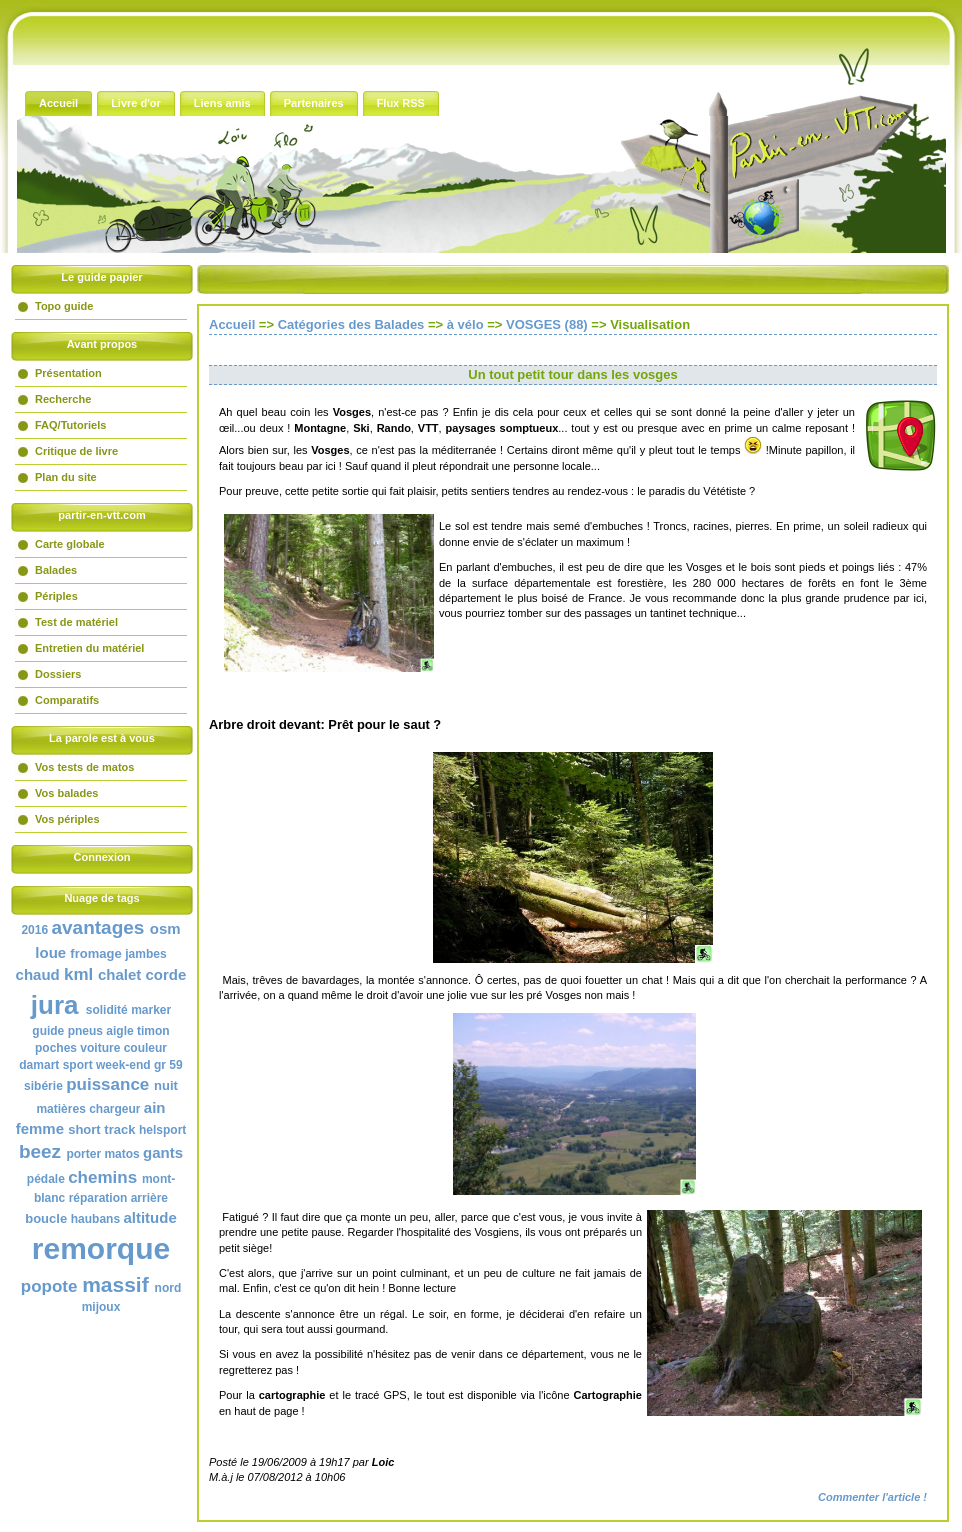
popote (49, 1286)
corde (166, 974)
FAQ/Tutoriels (70, 425)
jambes (145, 954)
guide (48, 1031)
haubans (95, 1219)
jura (55, 1005)
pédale (46, 1179)
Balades (56, 570)
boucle (46, 1218)
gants (163, 1152)
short (84, 1129)
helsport (162, 1130)
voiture (100, 1048)
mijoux (101, 1307)
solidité (107, 1010)
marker (151, 1010)
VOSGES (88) (547, 324)
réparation (98, 1198)
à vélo (465, 324)
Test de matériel (76, 622)
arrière (149, 1198)
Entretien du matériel (89, 648)
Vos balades (66, 793)
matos (121, 1154)
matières (60, 1109)
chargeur (114, 1109)
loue (50, 952)
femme (40, 1128)
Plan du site (66, 477)
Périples (56, 596)
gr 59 (168, 1065)
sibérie (43, 1086)
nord (168, 1288)
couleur (145, 1048)
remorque (101, 1248)
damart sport (55, 1065)
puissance (107, 1084)
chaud (38, 974)
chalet (119, 974)
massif (115, 1284)
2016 (34, 930)
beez (40, 1151)
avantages (97, 927)
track (119, 1129)
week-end (123, 1065)
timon (153, 1031)
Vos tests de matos (84, 767)
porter (83, 1154)
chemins (102, 1177)
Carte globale (70, 544)
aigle (119, 1031)
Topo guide (64, 306)
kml (78, 974)
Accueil (232, 324)
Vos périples (67, 819)
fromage (95, 953)
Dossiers (58, 674)
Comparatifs (67, 700)
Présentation (68, 373)
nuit (166, 1085)
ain (155, 1107)
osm (165, 928)
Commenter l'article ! (872, 1497)
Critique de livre (76, 451)
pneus (85, 1031)
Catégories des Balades (351, 324)
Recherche (63, 399)
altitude (149, 1217)
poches (56, 1048)
